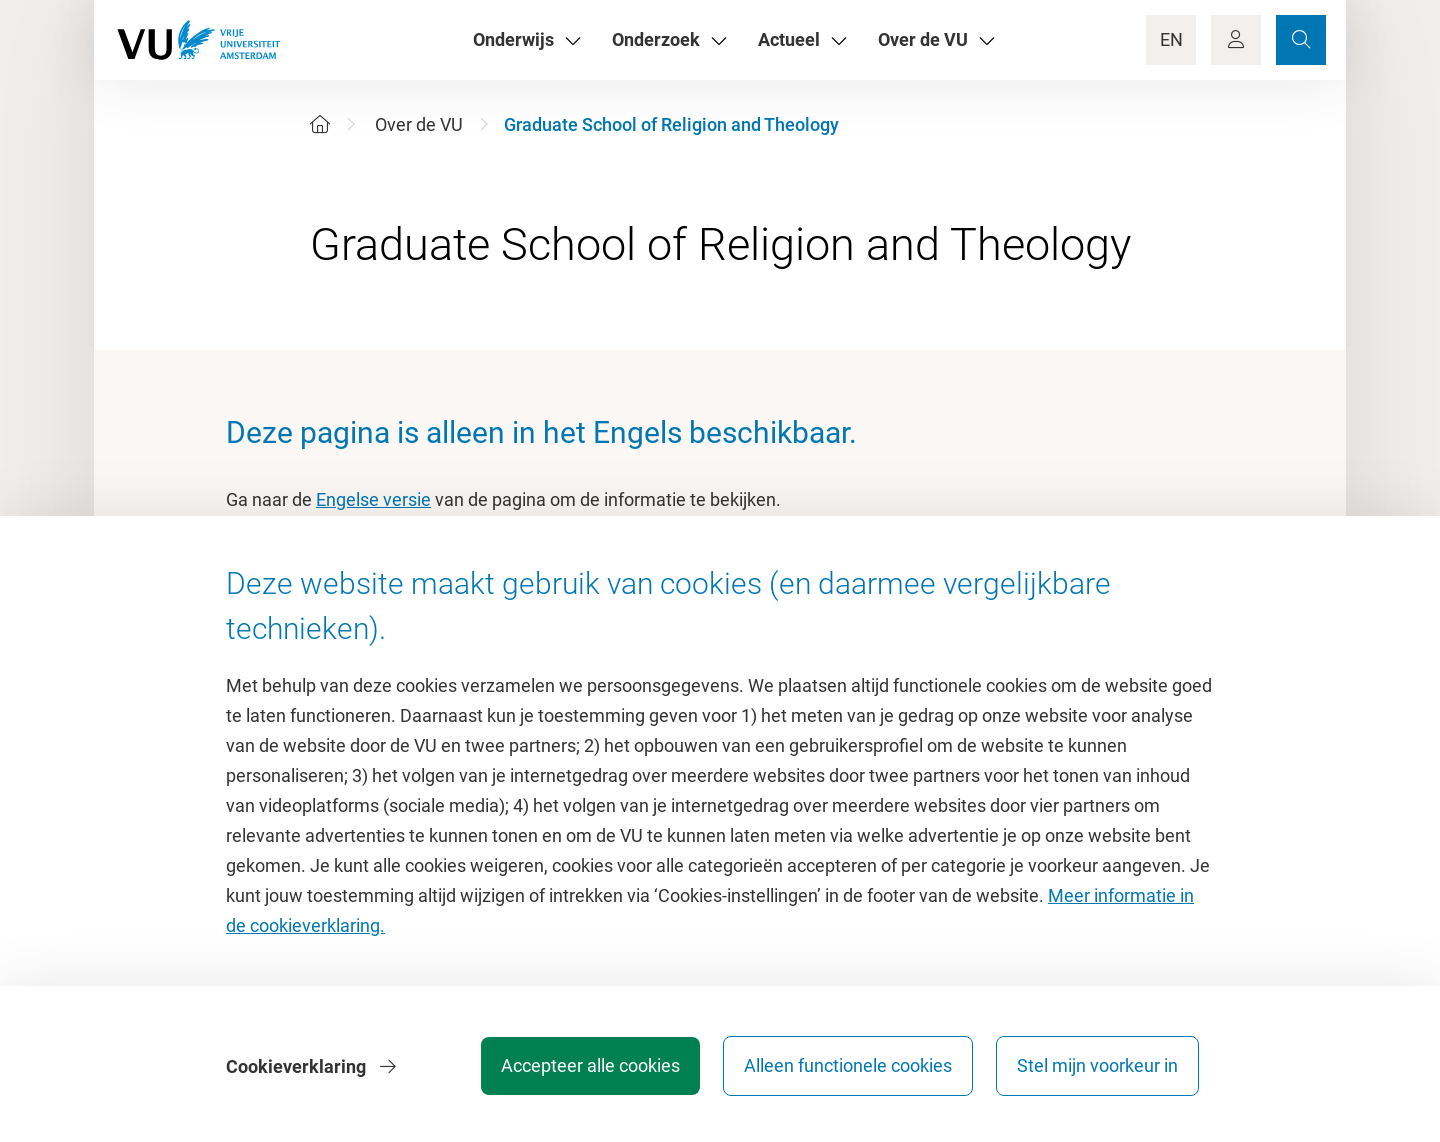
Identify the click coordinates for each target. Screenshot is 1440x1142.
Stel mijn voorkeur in (1097, 1066)
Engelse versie (373, 499)
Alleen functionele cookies (847, 1066)
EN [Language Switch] (1171, 39)
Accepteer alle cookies (588, 1066)
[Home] (320, 124)
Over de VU (419, 124)
